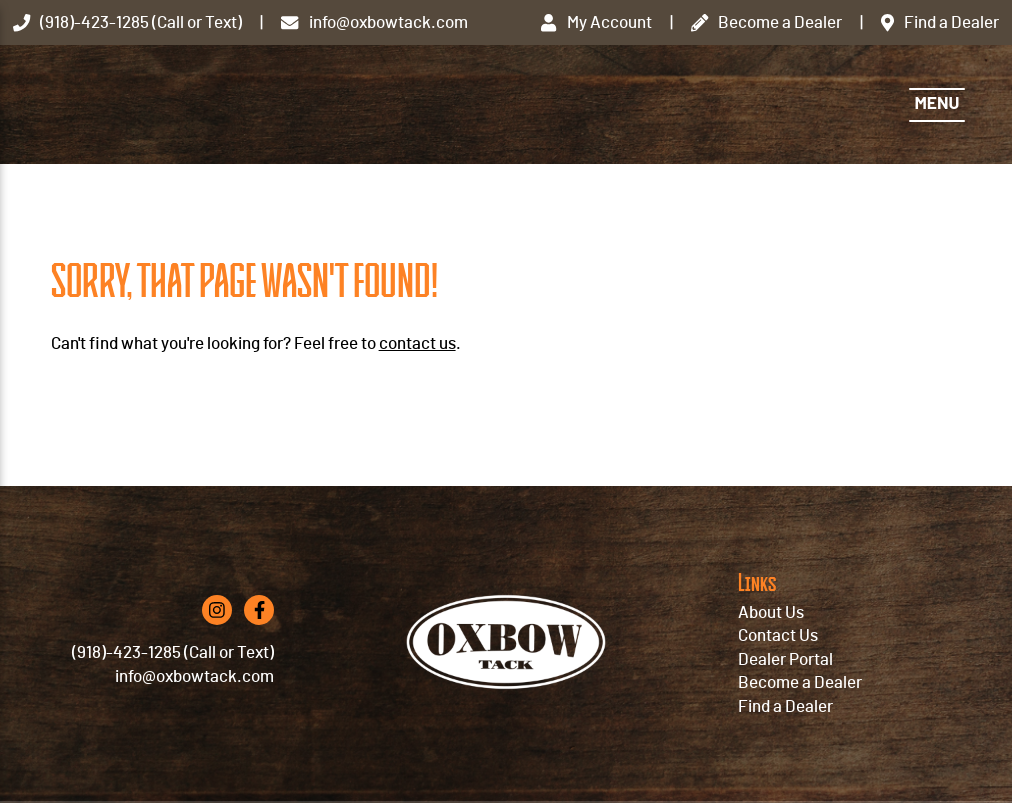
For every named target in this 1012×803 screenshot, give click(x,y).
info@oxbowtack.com (194, 676)
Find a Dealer (785, 706)
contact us (417, 343)
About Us (771, 612)
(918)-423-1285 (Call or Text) (173, 652)
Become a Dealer (800, 682)
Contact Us (778, 635)
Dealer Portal (785, 659)
